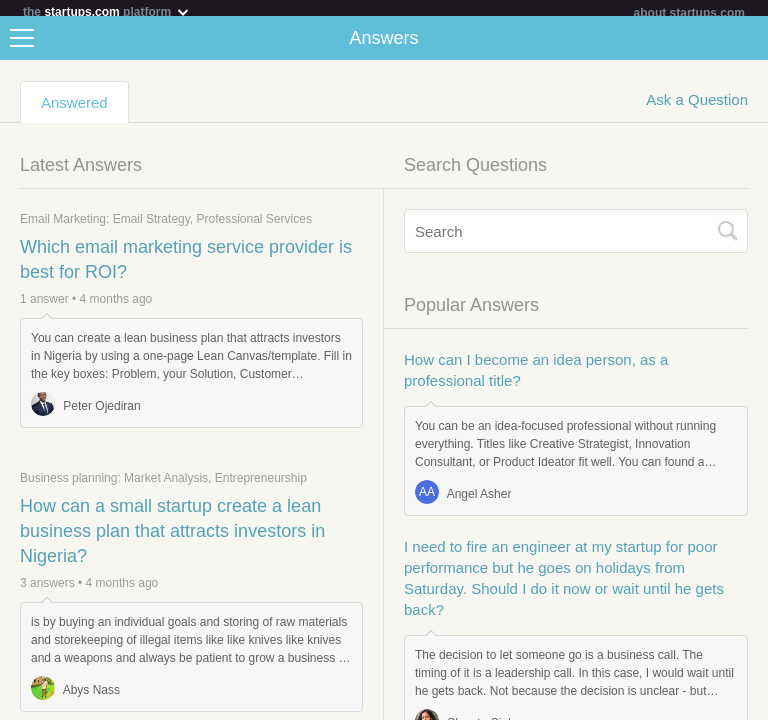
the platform (107, 11)
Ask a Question (697, 107)
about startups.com (689, 13)
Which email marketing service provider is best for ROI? (186, 267)
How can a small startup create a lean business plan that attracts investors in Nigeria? (172, 539)
